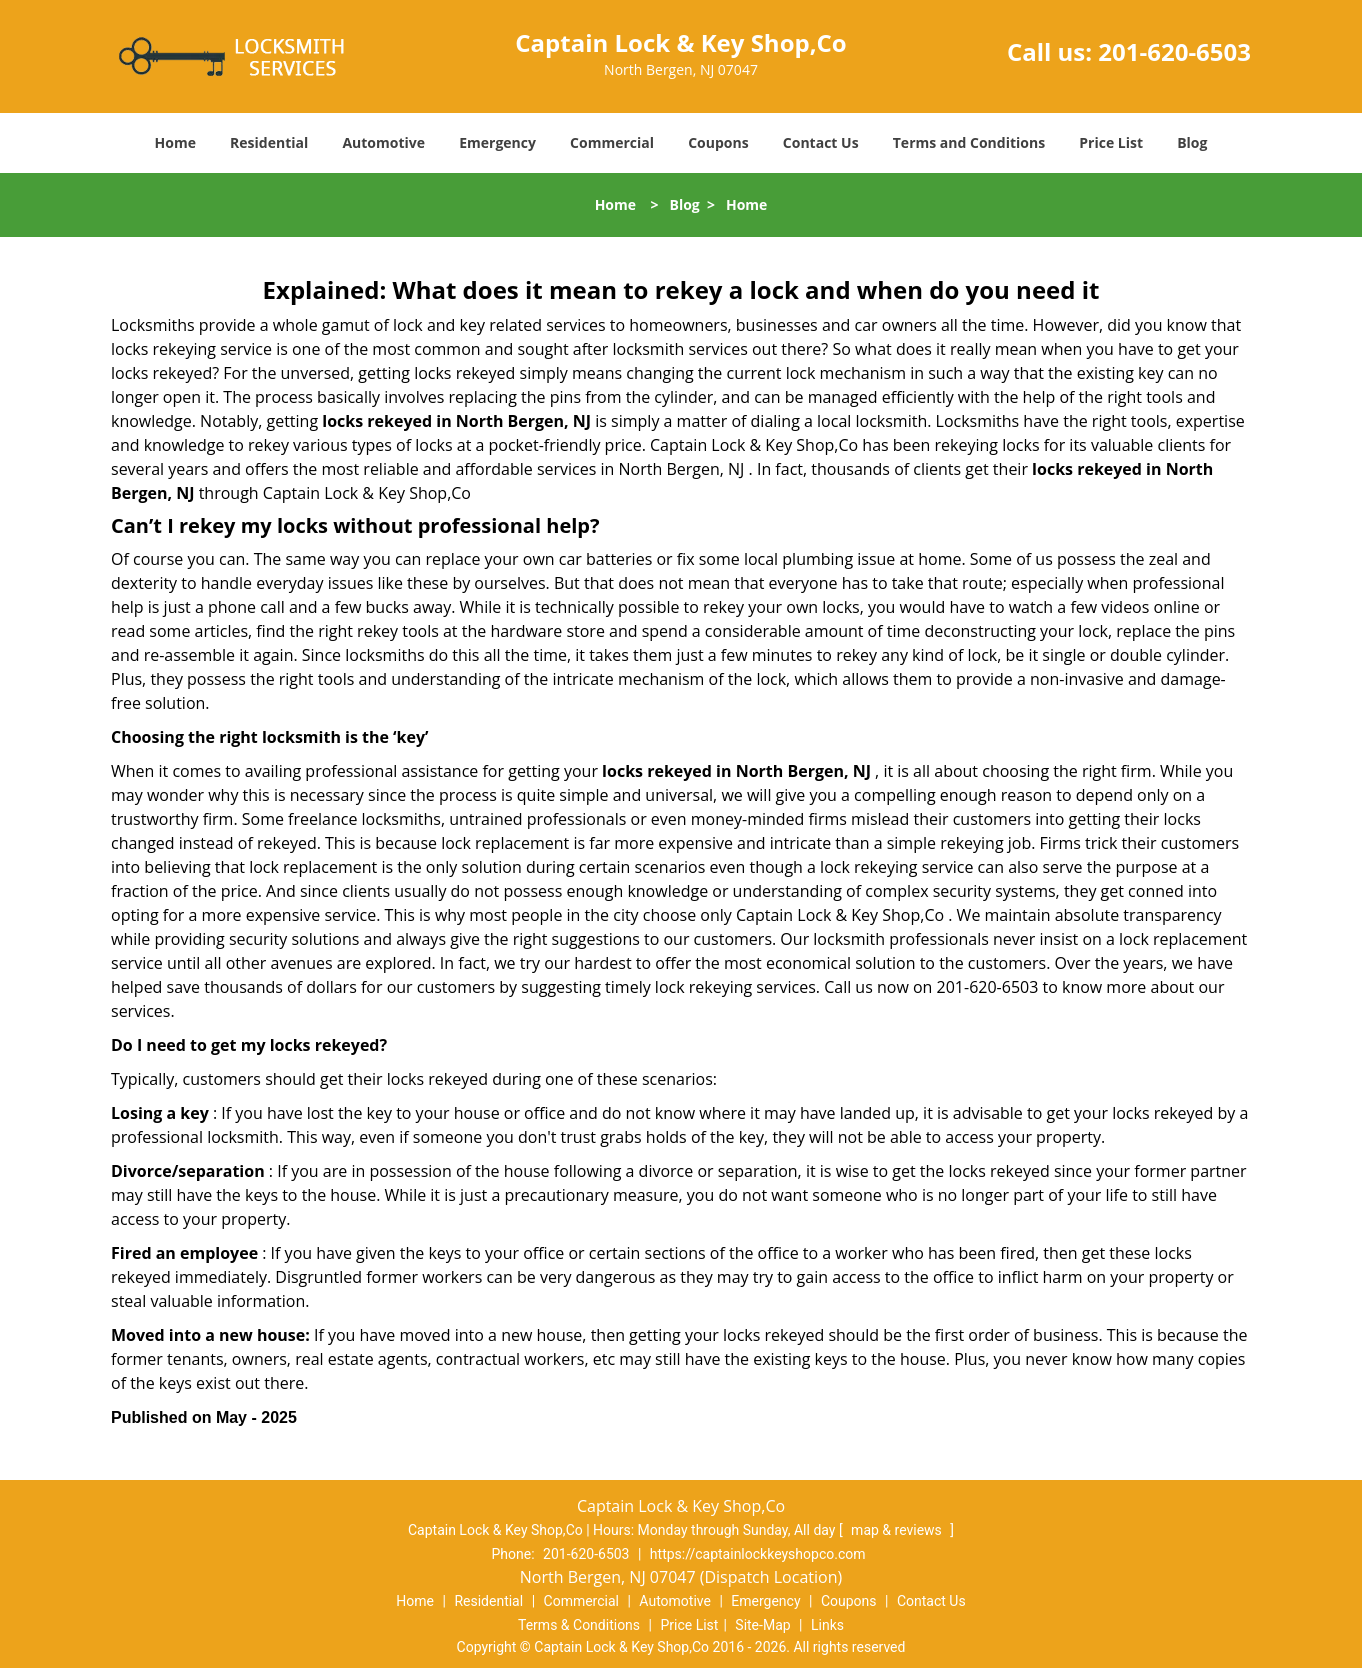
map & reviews (898, 1530)
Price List (1111, 142)
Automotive (383, 142)
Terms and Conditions (969, 142)
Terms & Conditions (579, 1625)
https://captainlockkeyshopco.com (758, 1554)
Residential (269, 142)
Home (175, 142)
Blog (1192, 142)
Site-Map (762, 1625)
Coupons (718, 142)
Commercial (612, 142)
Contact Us (821, 142)
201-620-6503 (1174, 51)
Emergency (497, 142)
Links (827, 1625)
